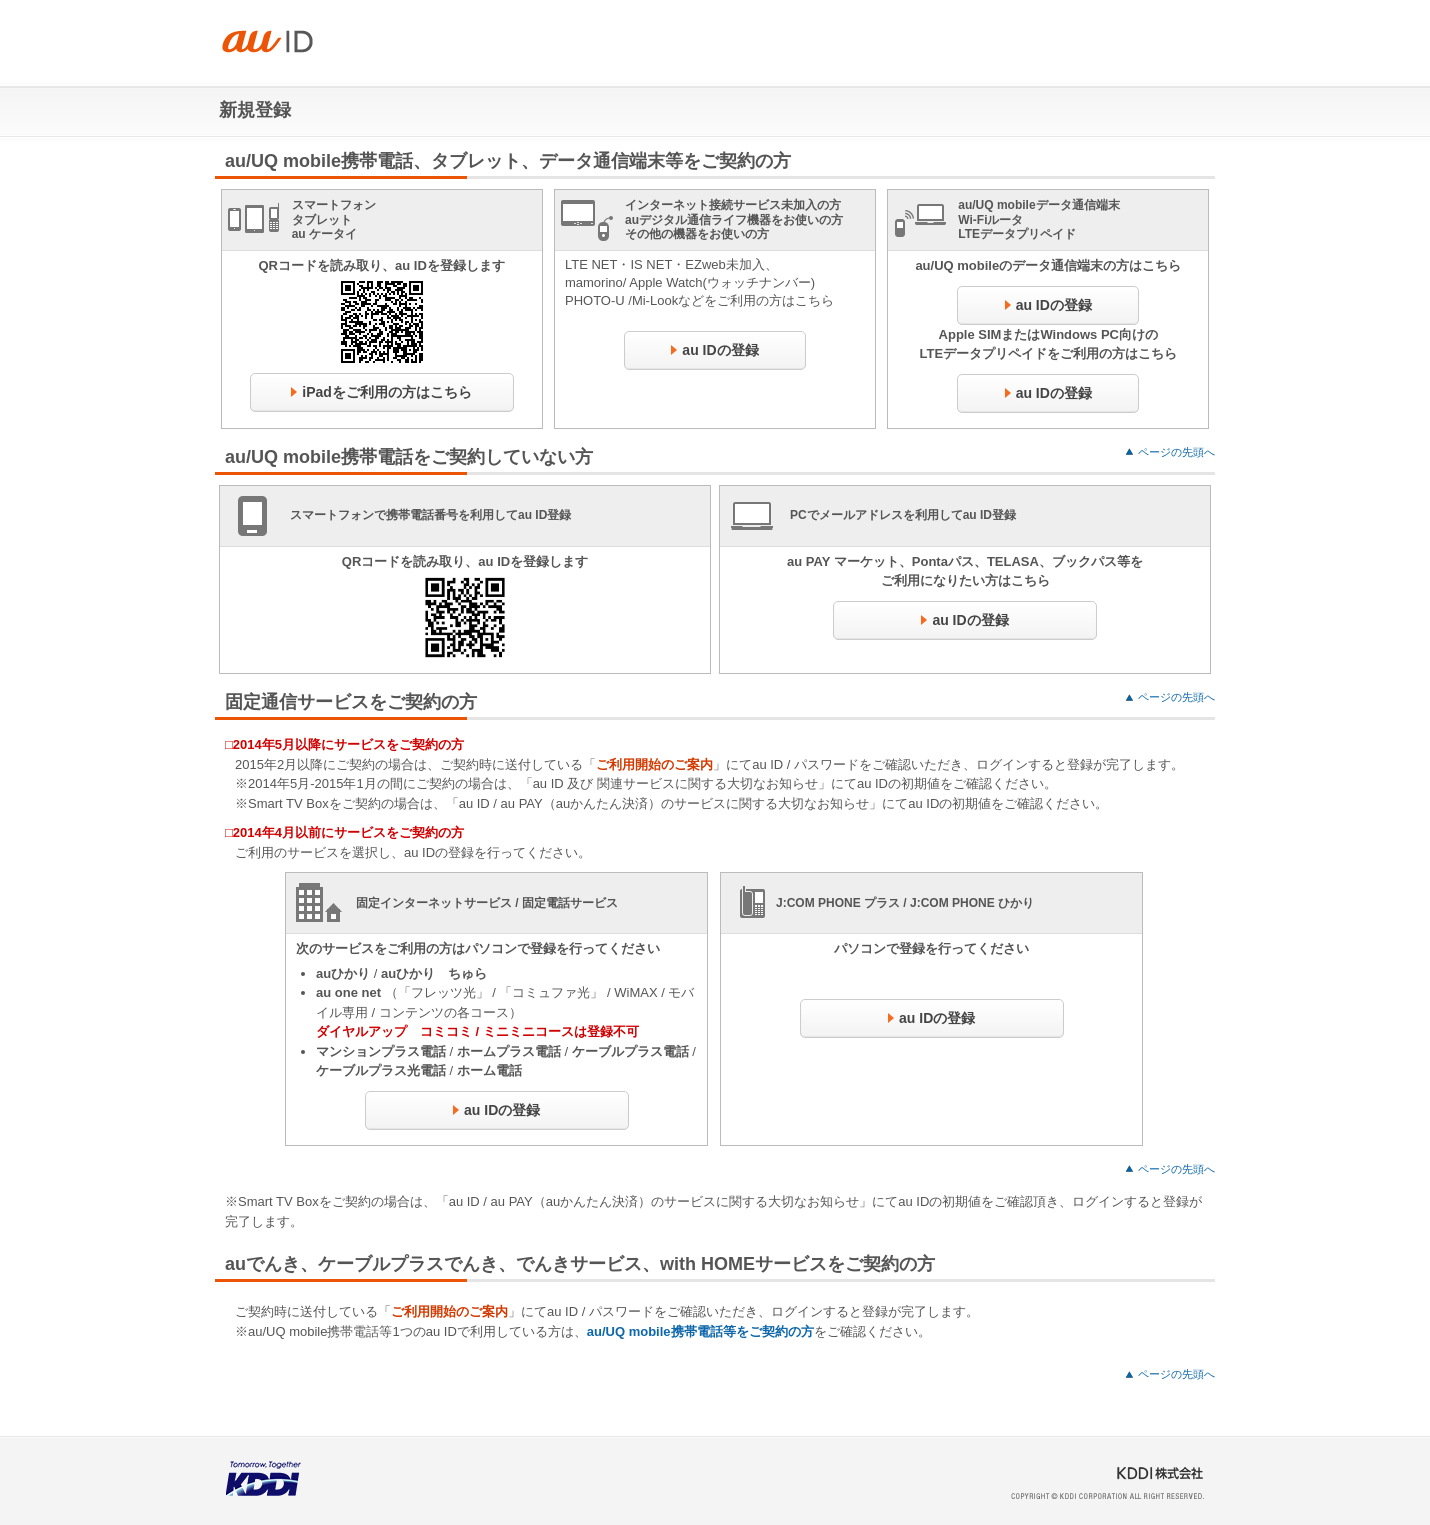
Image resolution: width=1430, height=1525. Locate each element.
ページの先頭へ (1176, 452)
